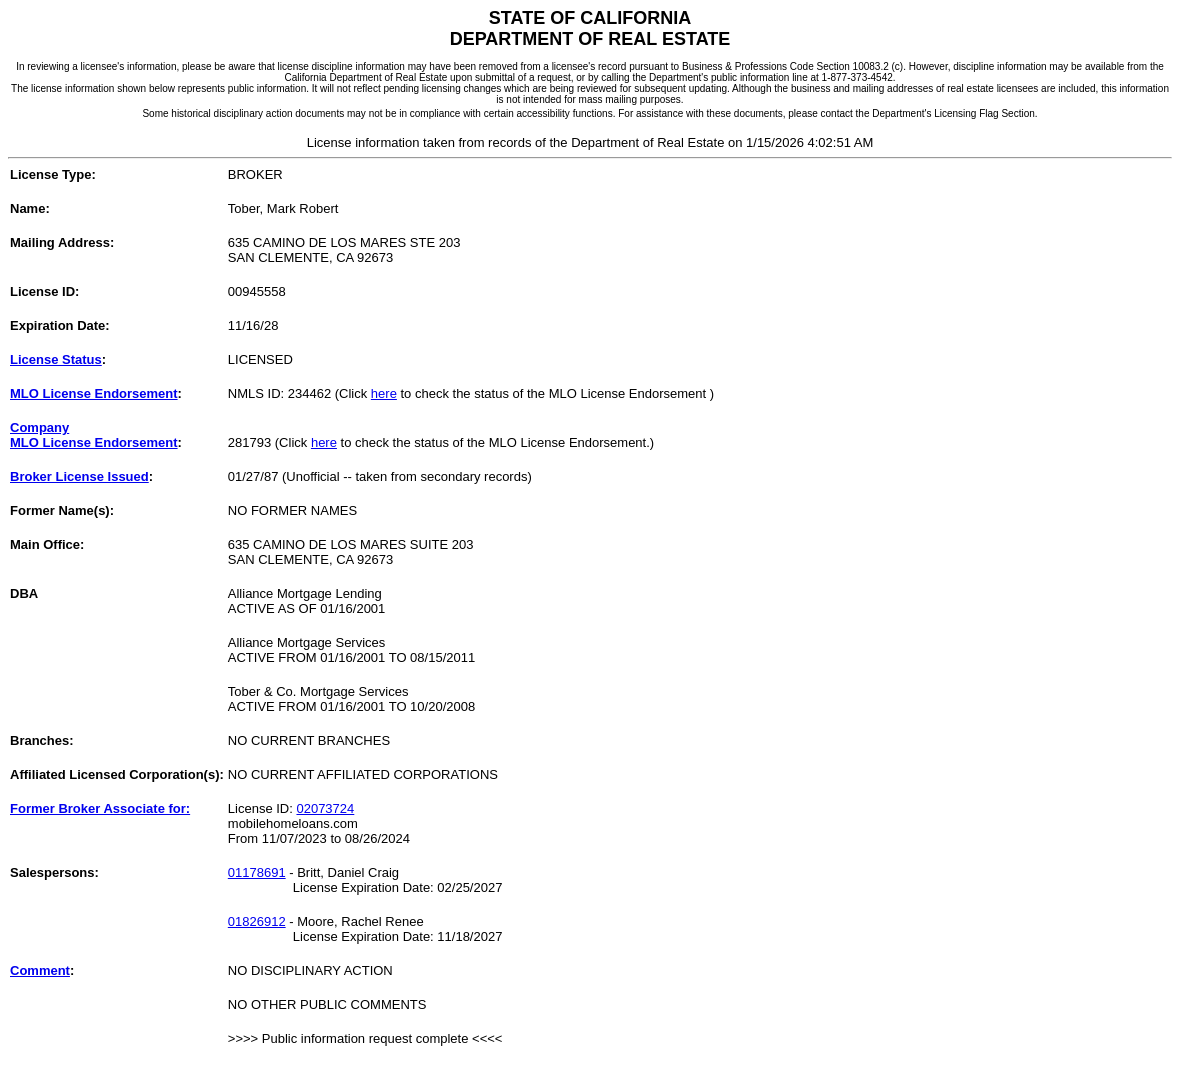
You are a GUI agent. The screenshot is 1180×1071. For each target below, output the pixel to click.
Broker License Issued (79, 476)
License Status (56, 359)
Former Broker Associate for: (100, 808)
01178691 (257, 872)
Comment (40, 970)
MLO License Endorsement (94, 393)
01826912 (257, 921)
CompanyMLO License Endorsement (94, 435)
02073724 (325, 808)
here (384, 393)
